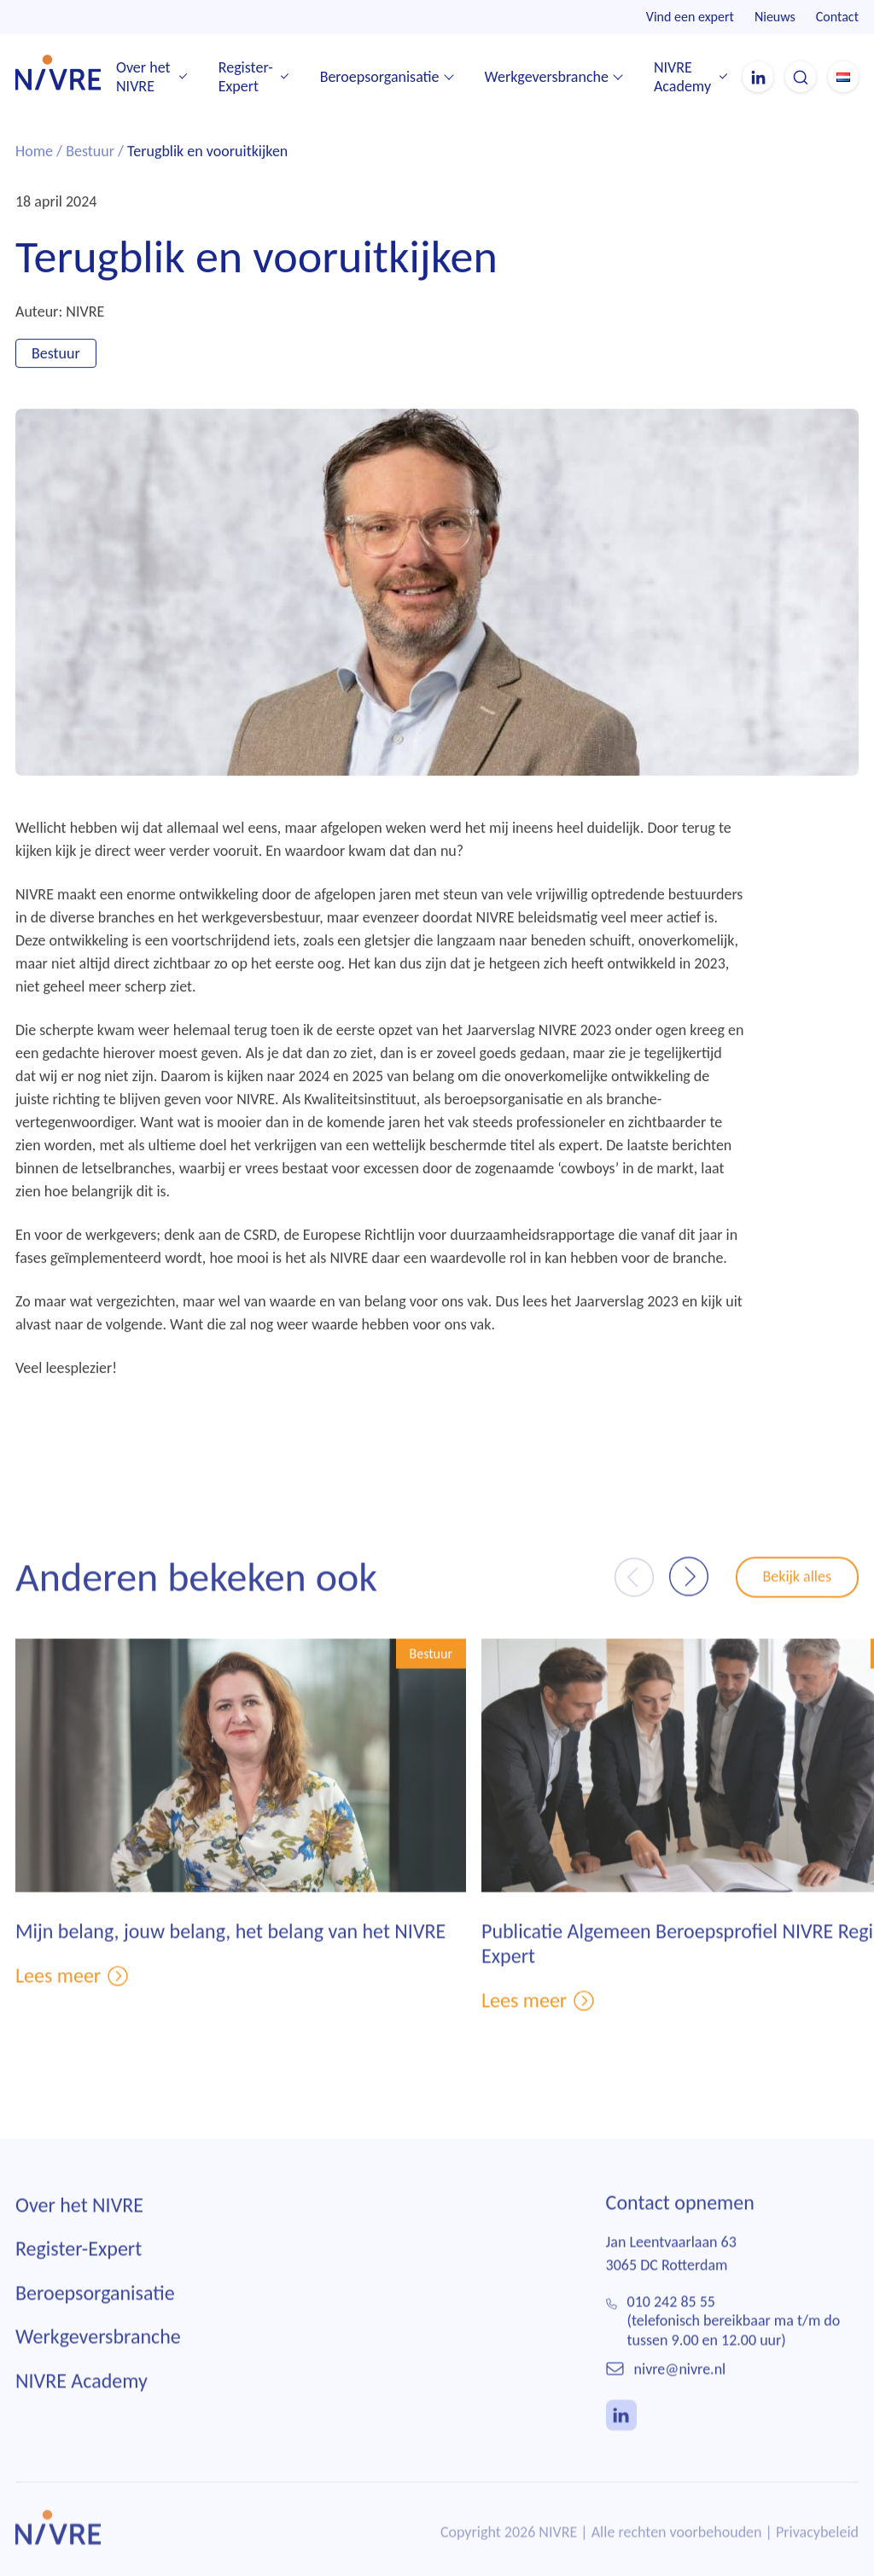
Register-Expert (245, 77)
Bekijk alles (797, 1590)
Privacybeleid (817, 2546)
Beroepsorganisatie (380, 76)
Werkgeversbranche (547, 76)
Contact (837, 17)
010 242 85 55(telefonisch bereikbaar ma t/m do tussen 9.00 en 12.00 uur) (734, 2335)
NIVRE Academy (682, 77)
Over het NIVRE (143, 77)
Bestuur (90, 152)
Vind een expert (690, 17)
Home (34, 152)
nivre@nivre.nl (680, 2383)
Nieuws (775, 17)
